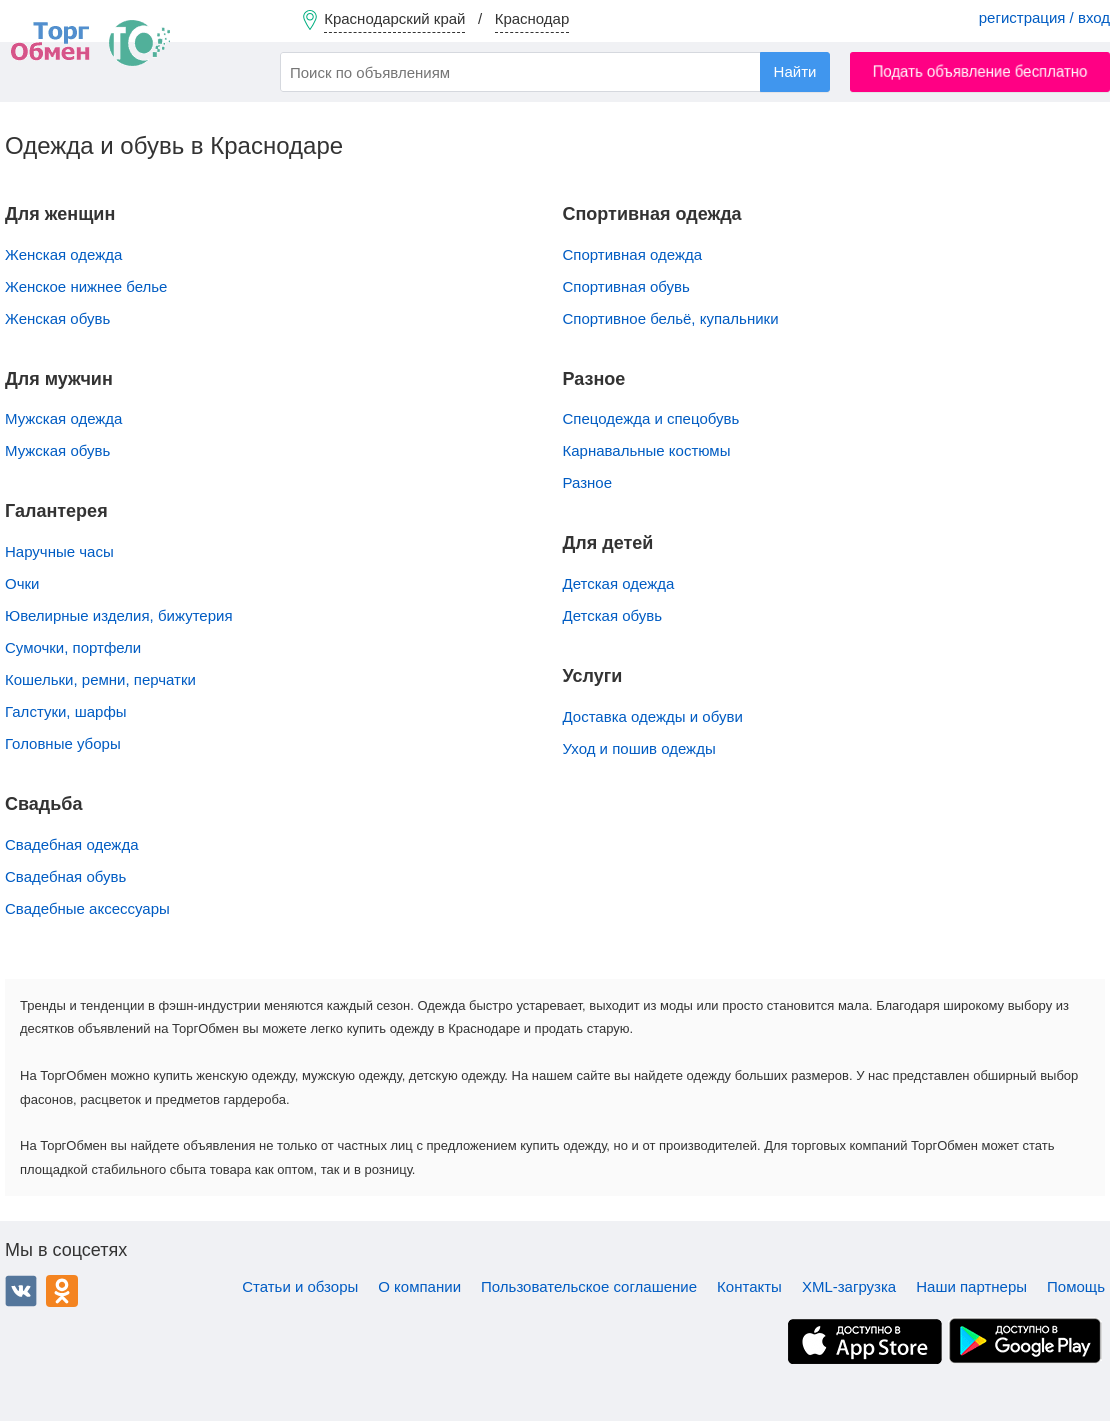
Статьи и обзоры (300, 1286)
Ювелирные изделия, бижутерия (119, 615)
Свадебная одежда (71, 844)
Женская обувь (57, 318)
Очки (22, 583)
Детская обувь (613, 615)
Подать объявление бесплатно (980, 71)
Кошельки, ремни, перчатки (100, 679)
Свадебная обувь (65, 876)
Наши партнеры (971, 1286)
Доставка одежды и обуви (653, 716)
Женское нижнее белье (86, 286)
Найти (795, 71)
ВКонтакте (21, 1291)
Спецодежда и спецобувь (651, 418)
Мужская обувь (57, 450)
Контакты (749, 1286)
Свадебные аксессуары (87, 908)
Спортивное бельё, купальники (671, 318)
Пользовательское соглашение (589, 1286)
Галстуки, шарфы (66, 711)
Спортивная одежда (633, 254)
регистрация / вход (1044, 17)
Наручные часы (59, 551)
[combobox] (555, 72)
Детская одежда (619, 583)
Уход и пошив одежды (639, 748)
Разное (588, 482)
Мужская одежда (63, 418)
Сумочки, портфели (73, 647)
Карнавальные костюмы (647, 450)
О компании (419, 1286)
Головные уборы (63, 743)
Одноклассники (62, 1291)
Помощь (1076, 1286)
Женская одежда (63, 254)
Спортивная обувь (626, 286)
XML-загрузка (849, 1286)
